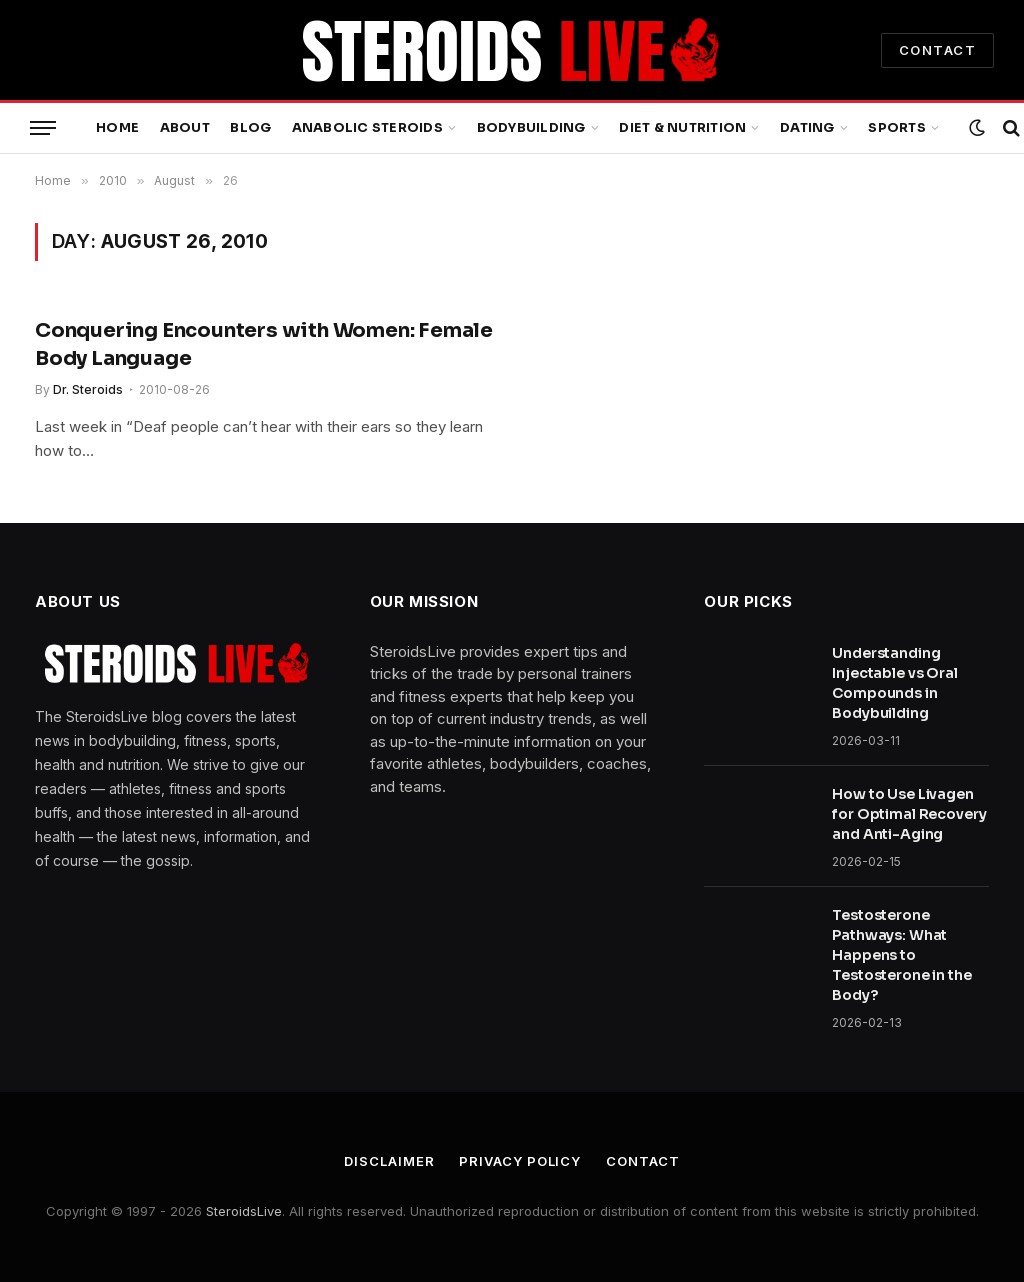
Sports (897, 128)
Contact (642, 1161)
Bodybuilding (531, 128)
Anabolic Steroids (367, 128)
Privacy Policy (520, 1161)
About (185, 128)
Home (117, 128)
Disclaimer (389, 1161)
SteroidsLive (244, 1211)
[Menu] (43, 128)
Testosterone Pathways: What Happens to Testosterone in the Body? (901, 955)
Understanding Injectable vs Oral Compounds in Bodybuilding (894, 683)
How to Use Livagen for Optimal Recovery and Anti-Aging (909, 814)
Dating (807, 128)
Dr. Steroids (88, 389)
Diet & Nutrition (682, 128)
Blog (250, 128)
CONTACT (937, 50)
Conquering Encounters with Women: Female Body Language (264, 344)
